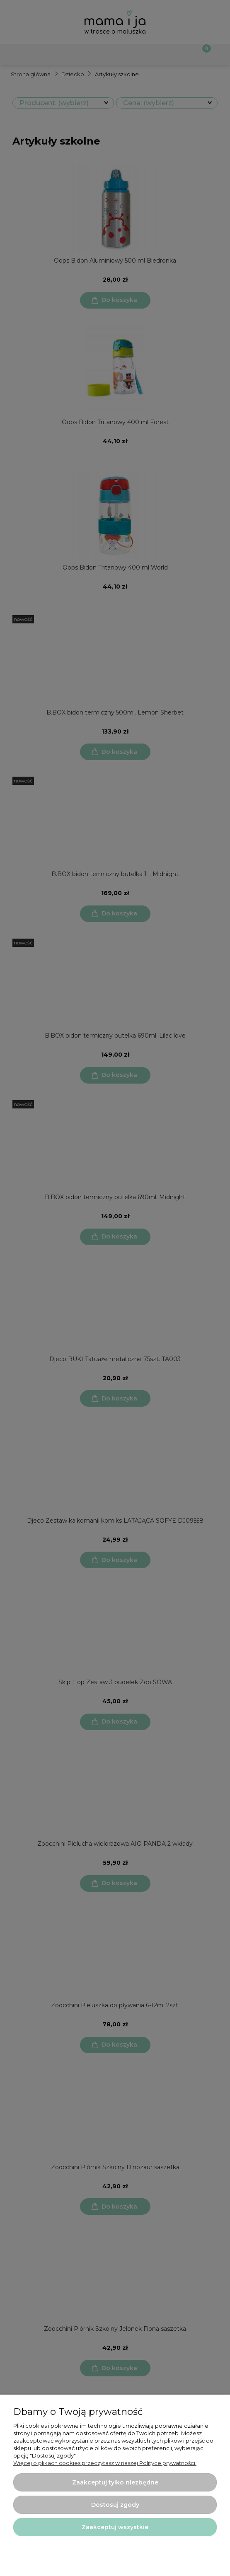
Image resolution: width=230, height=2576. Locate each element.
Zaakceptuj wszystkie (115, 2527)
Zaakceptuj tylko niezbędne (115, 2482)
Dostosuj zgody (115, 2504)
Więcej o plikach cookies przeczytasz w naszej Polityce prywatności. (104, 2463)
